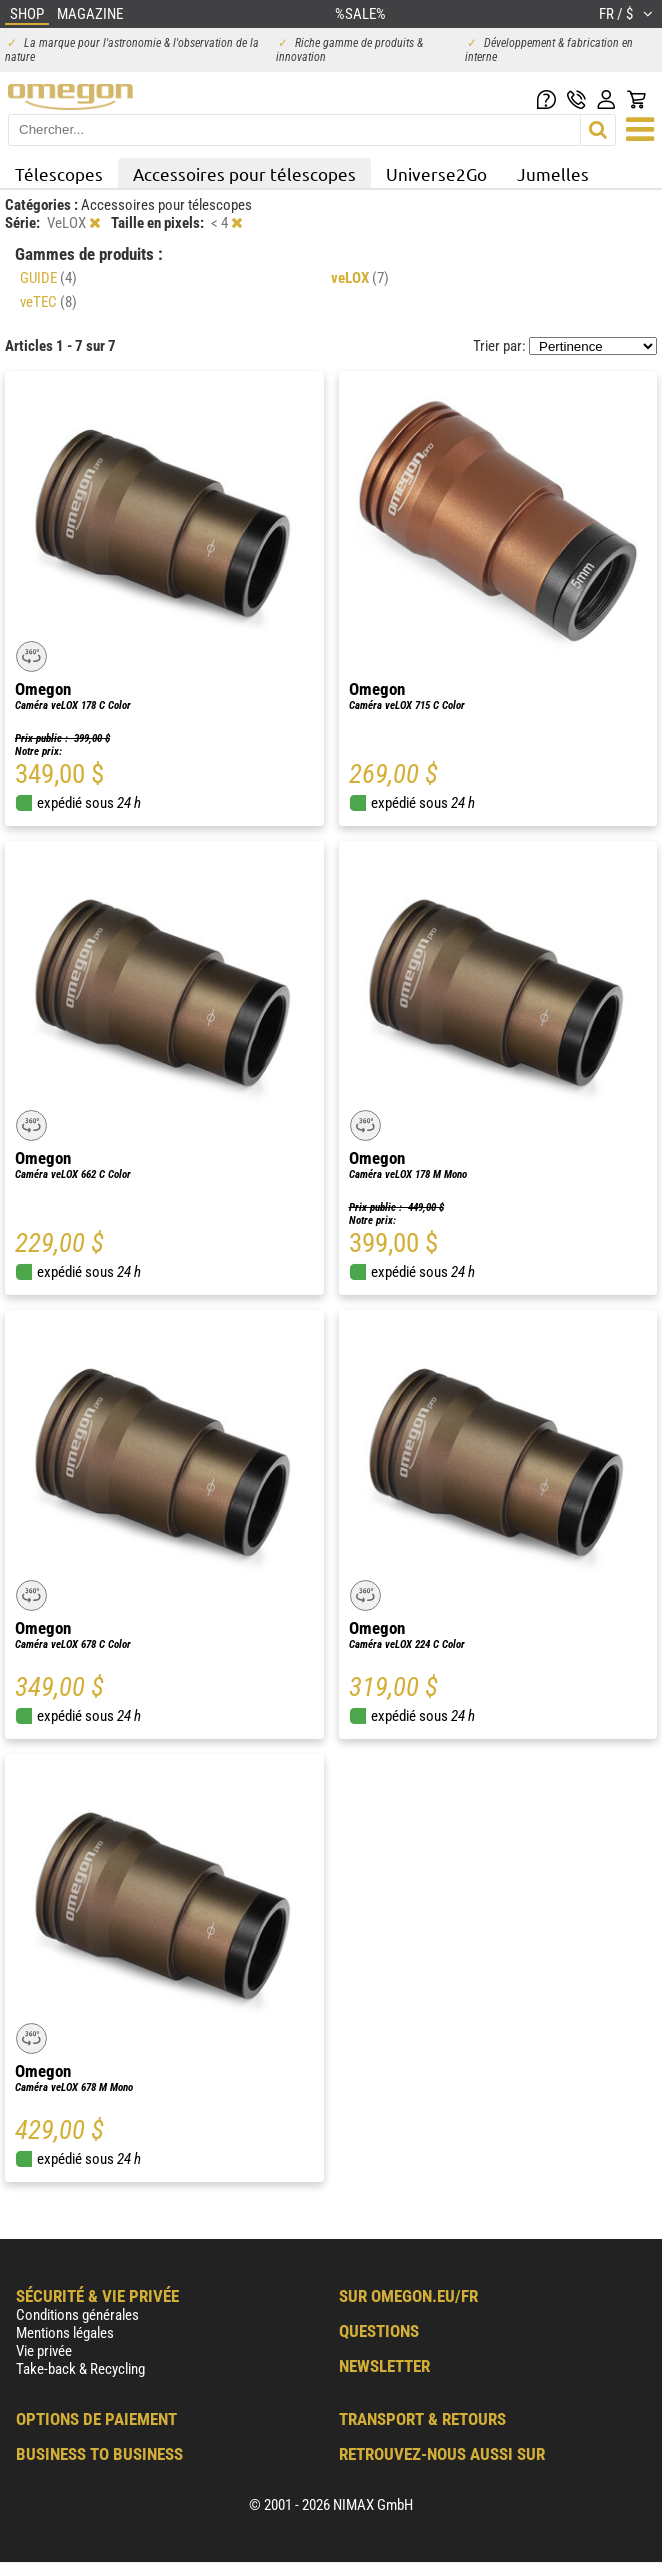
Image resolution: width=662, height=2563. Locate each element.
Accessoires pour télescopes (244, 173)
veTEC (48, 302)
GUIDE (48, 278)
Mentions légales (65, 2333)
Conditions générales (77, 2315)
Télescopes (59, 173)
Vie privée (44, 2351)
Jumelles (553, 173)
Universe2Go (436, 173)
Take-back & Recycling (80, 2369)
